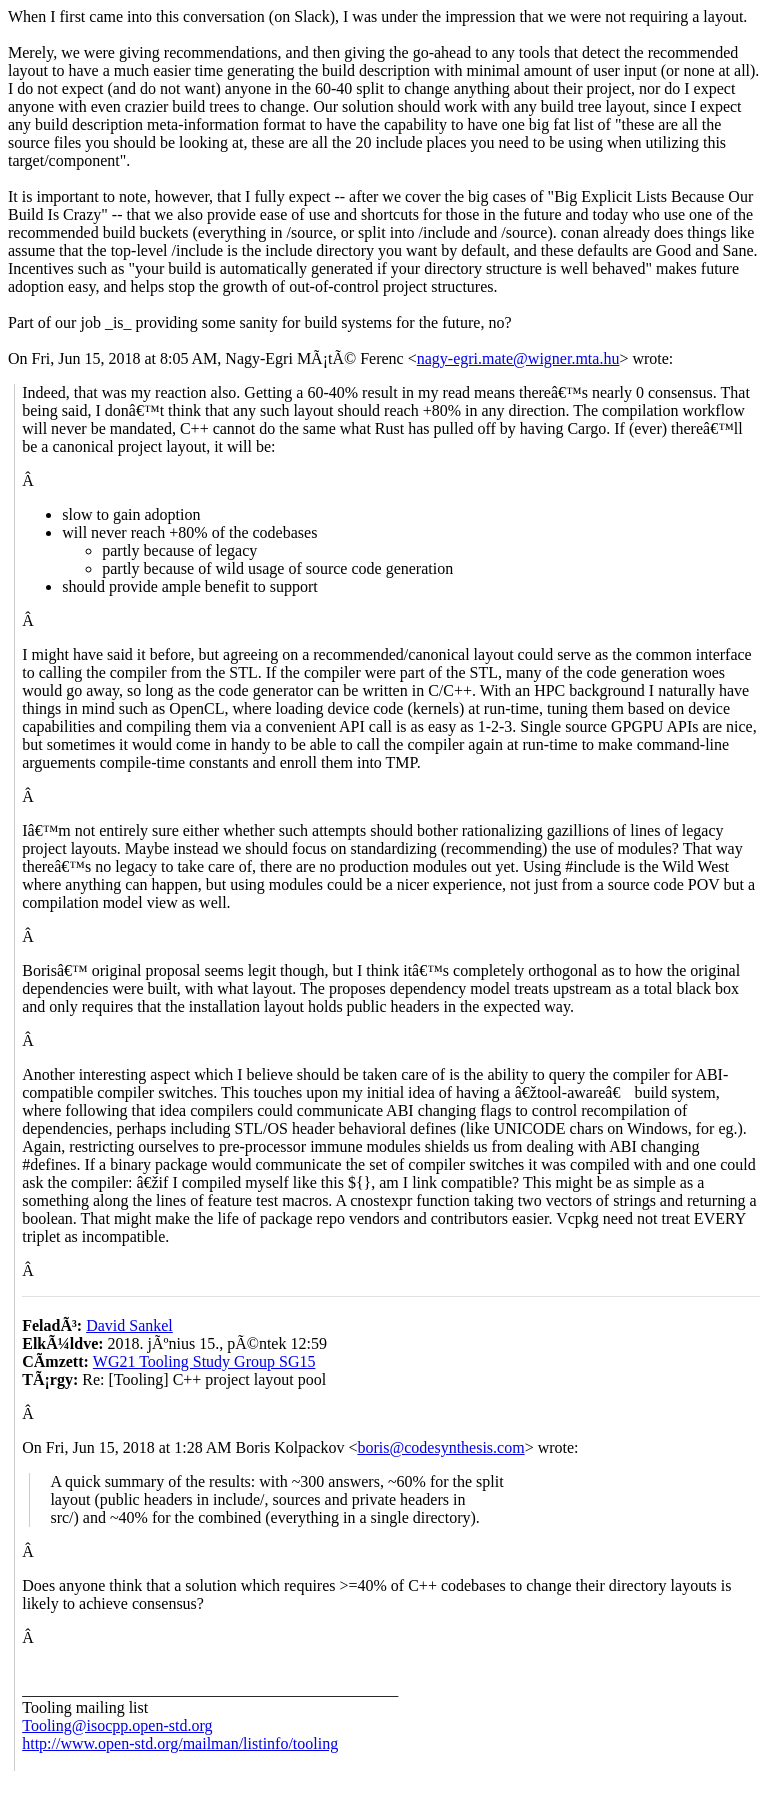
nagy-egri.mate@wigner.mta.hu (518, 358)
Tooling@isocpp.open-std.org (117, 1725)
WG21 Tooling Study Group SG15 (204, 1361)
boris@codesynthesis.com (440, 1447)
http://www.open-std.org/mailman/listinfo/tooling (180, 1743)
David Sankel (129, 1325)
